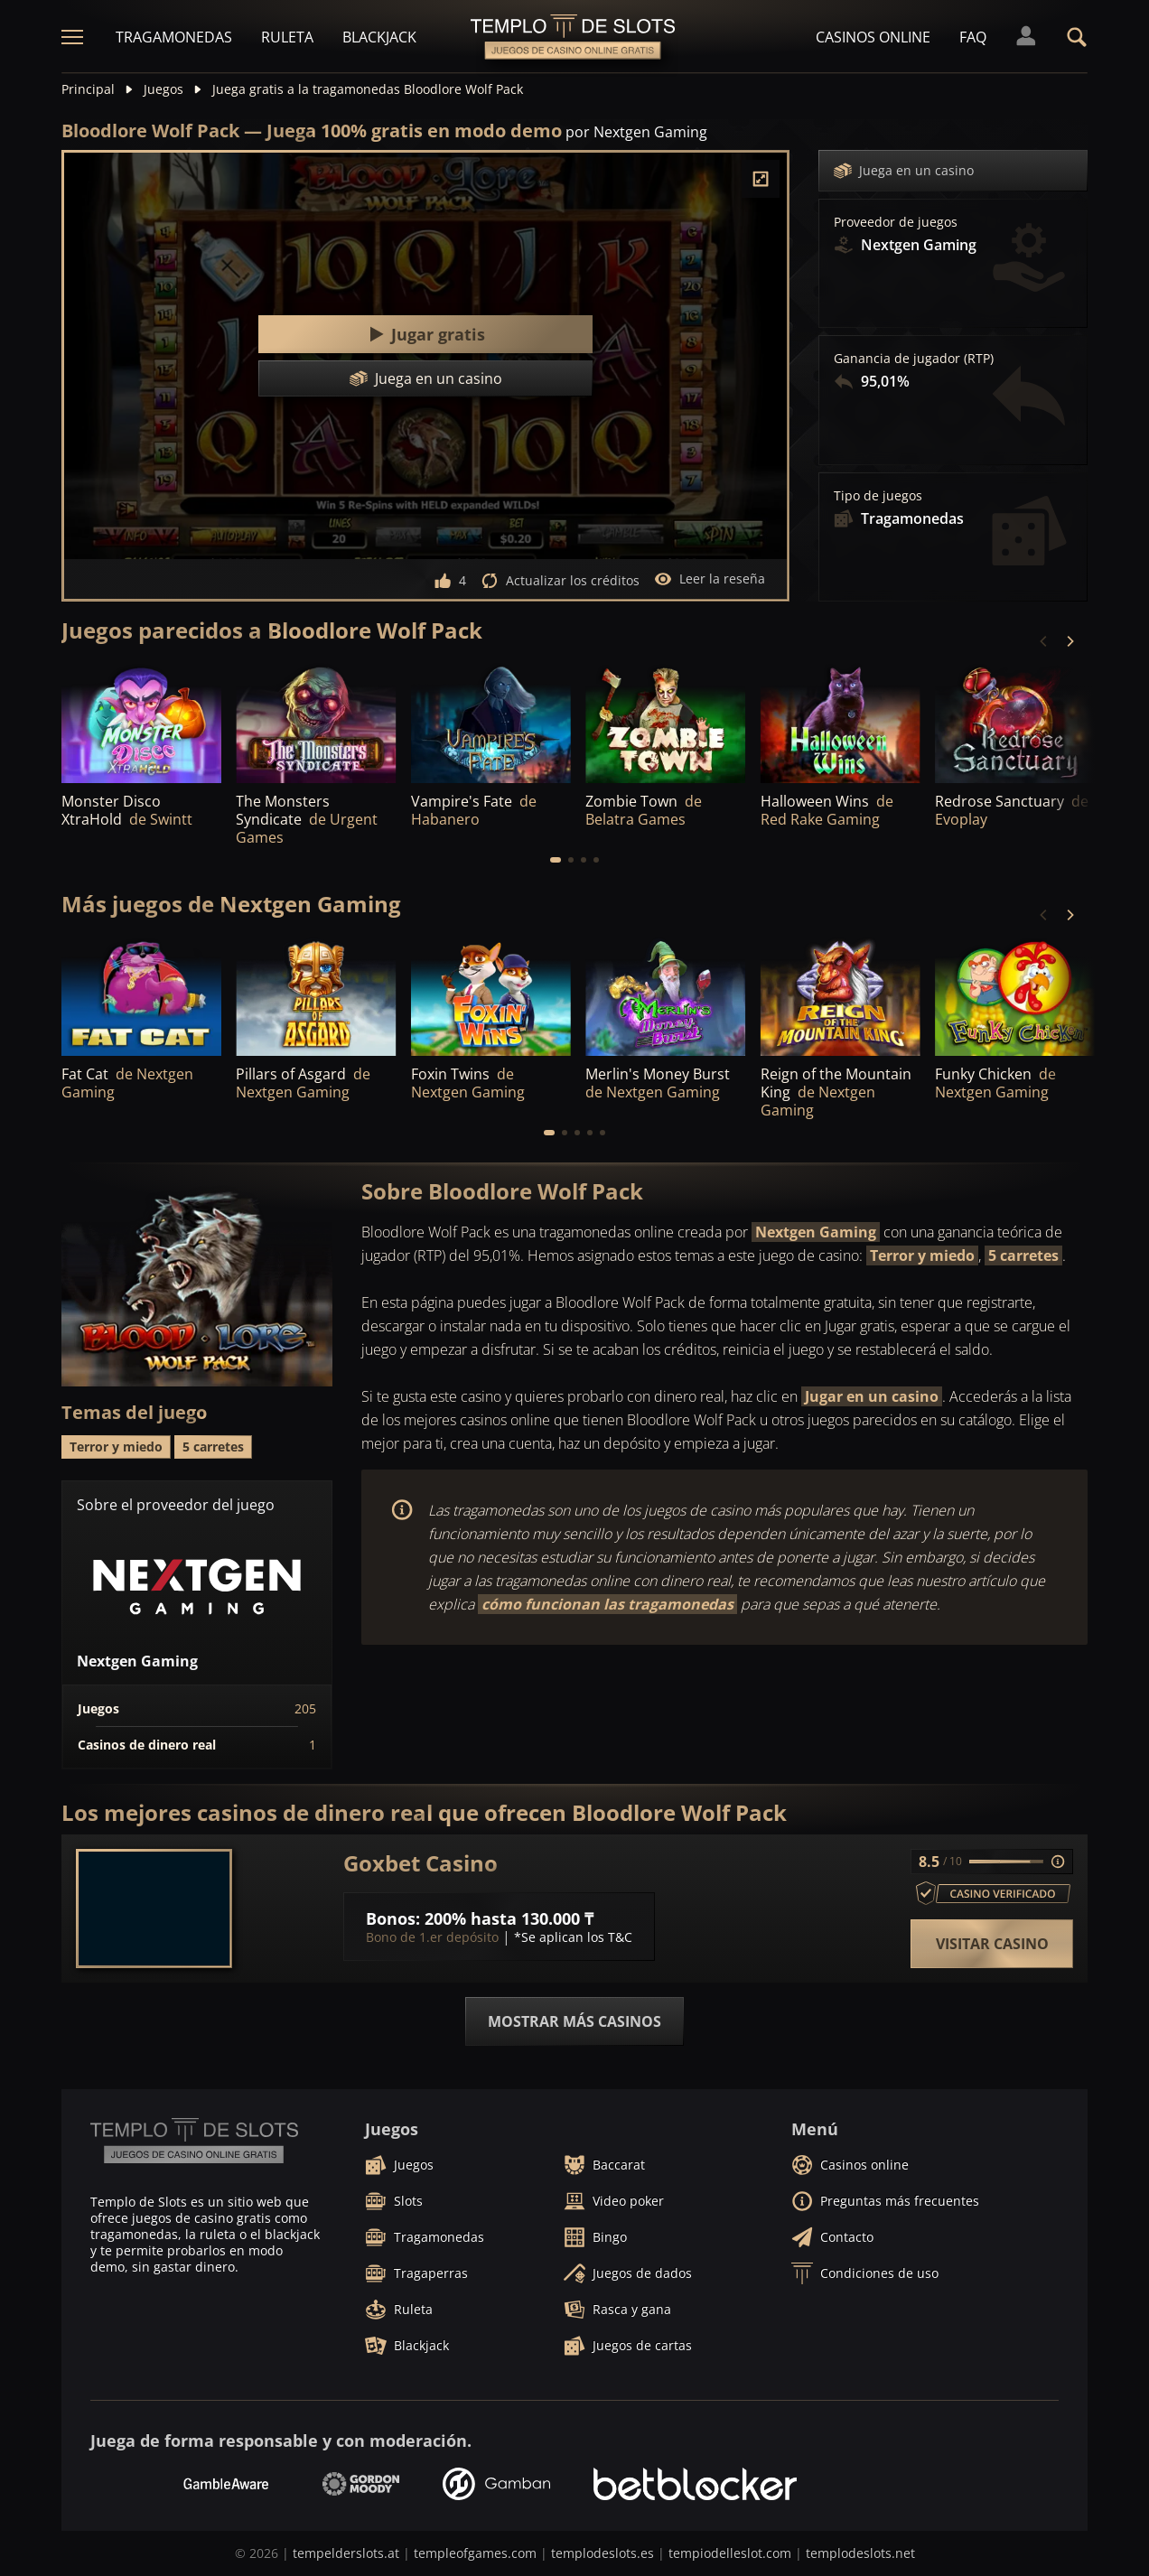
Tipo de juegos (878, 496)
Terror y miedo (922, 1255)
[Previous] (1044, 641)
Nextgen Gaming (815, 1232)
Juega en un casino (904, 171)
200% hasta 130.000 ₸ (509, 1918)
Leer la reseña (709, 579)
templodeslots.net (860, 2553)
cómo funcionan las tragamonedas (607, 1604)
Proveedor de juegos (896, 222)
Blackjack (379, 37)
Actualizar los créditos (560, 581)
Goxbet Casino (420, 1863)
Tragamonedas (174, 37)
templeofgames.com (475, 2553)
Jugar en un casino (872, 1396)
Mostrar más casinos (574, 2021)
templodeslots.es (602, 2553)
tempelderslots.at (346, 2553)
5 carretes (1023, 1255)
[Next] (1069, 641)
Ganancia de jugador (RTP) (914, 358)
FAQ (972, 37)
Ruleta (287, 37)
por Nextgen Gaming (636, 132)
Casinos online (873, 37)
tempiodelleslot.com (729, 2553)
